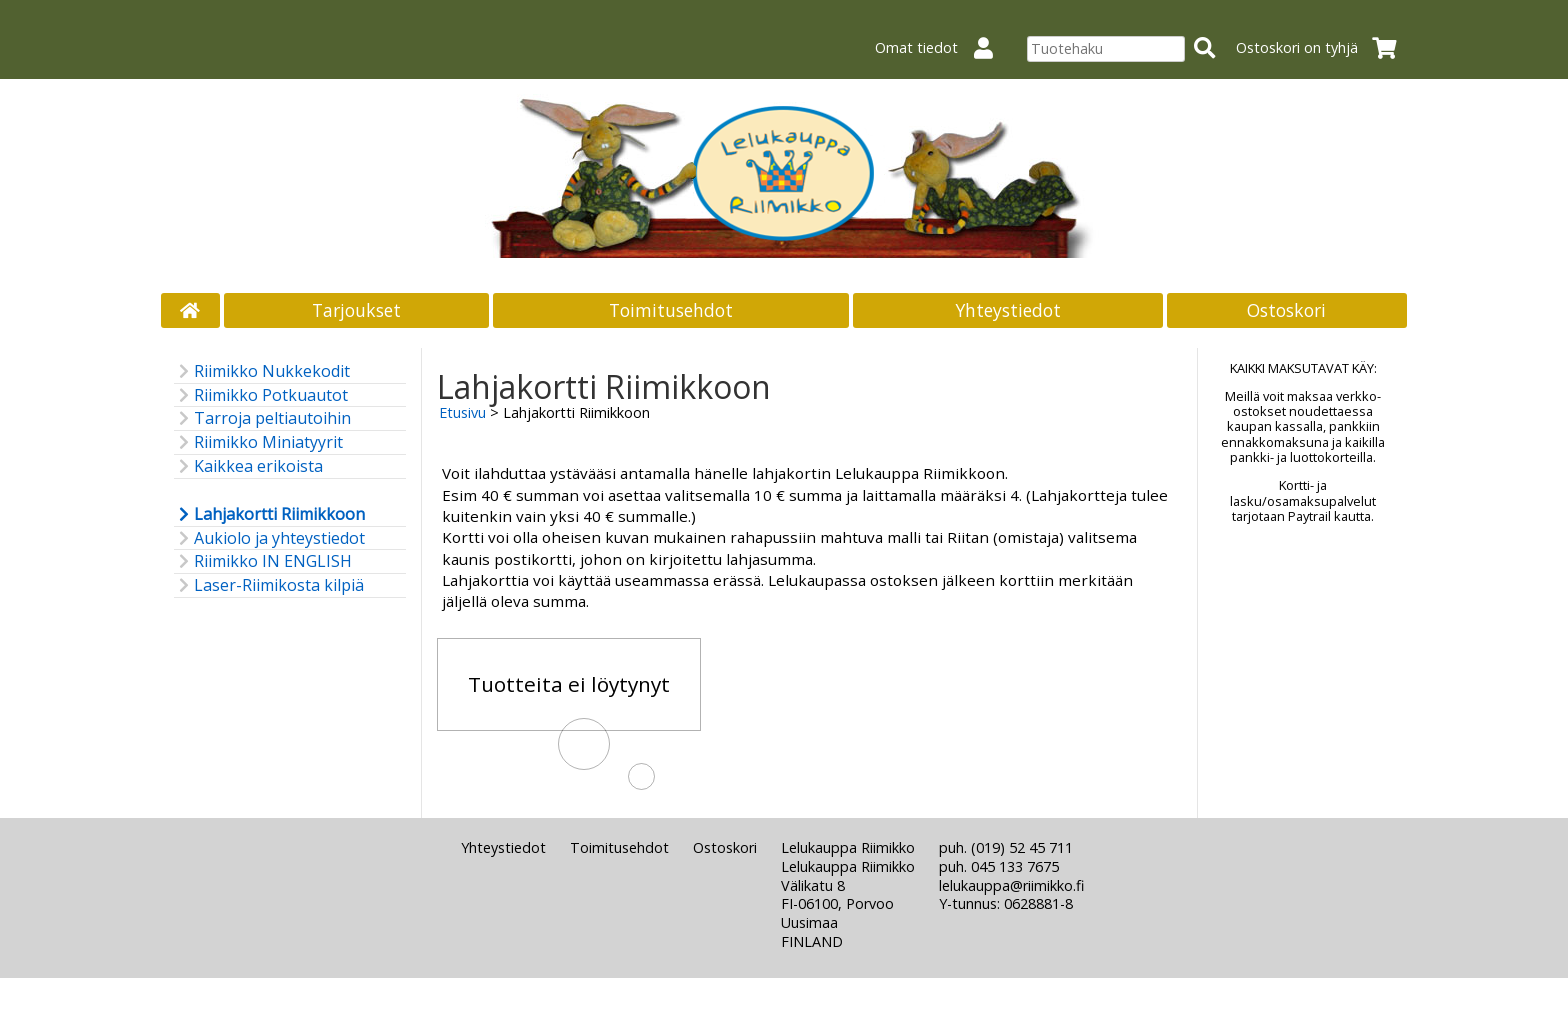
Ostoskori (1286, 310)
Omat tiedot (942, 47)
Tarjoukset (356, 310)
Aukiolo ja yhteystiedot (269, 538)
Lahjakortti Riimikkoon (269, 514)
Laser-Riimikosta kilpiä (269, 585)
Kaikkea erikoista (248, 466)
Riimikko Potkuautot (261, 395)
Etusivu (462, 412)
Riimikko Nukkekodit (262, 371)
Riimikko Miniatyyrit (258, 442)
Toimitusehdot (671, 310)
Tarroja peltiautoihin (262, 418)
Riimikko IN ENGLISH (263, 561)
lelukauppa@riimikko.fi (1011, 885)
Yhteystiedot (1008, 310)
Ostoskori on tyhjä (1322, 47)
